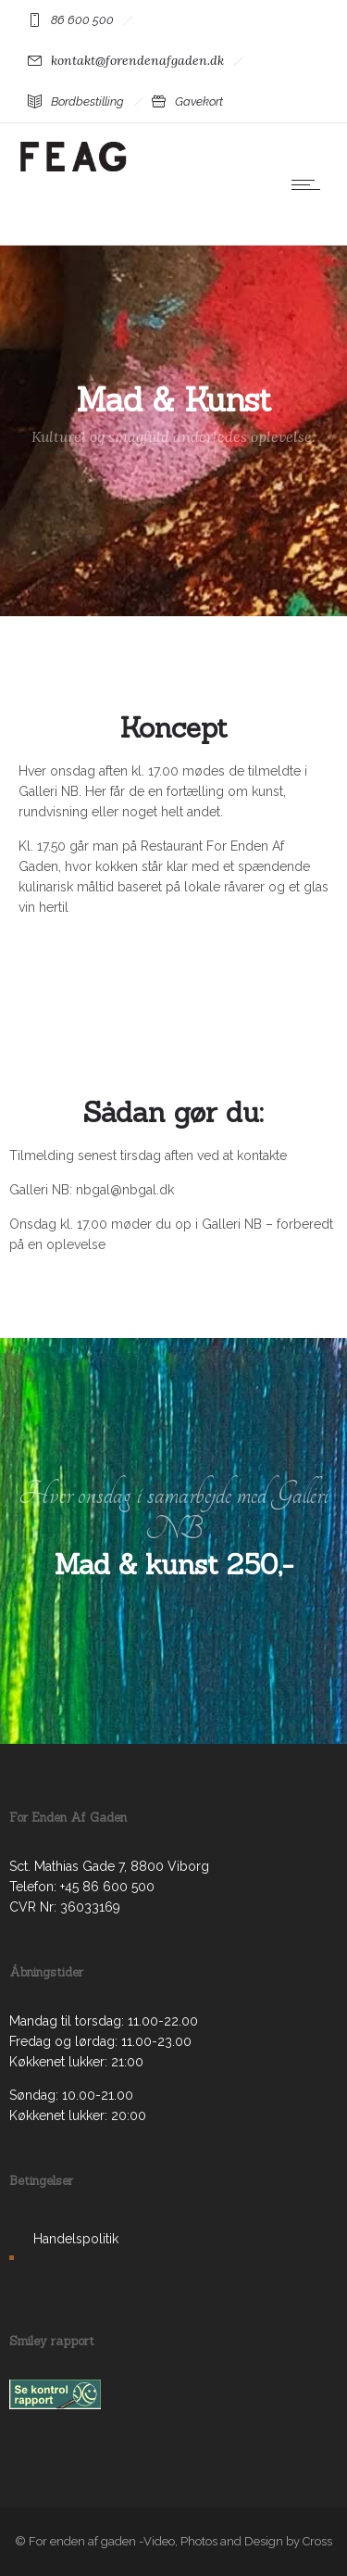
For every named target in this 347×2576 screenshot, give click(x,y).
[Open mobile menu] (309, 184)
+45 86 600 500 (107, 1886)
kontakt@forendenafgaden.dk (137, 60)
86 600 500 (82, 20)
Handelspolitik (75, 2238)
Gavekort (199, 101)
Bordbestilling (87, 101)
